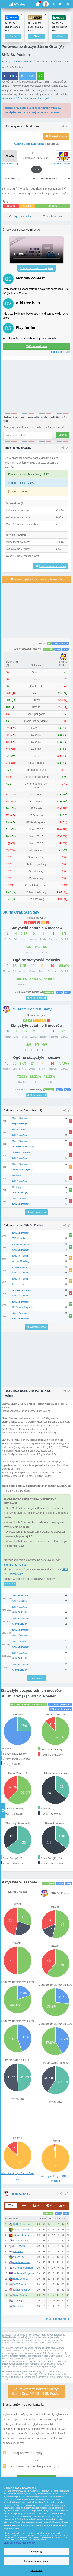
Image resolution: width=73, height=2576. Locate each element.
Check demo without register (36, 268)
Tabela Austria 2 (20, 2193)
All (49, 643)
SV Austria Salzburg (23, 2268)
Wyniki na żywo (55, 216)
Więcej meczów (36, 1212)
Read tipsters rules (60, 351)
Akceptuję (36, 2551)
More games (36, 1678)
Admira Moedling (21, 2235)
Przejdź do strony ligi (57, 2318)
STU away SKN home (60, 1709)
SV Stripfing (19, 2306)
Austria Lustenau (21, 2229)
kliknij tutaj (10, 1583)
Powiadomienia (56, 136)
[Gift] (38, 4)
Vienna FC (18, 2257)
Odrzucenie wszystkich (36, 2561)
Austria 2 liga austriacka (29, 143)
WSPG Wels (19, 2284)
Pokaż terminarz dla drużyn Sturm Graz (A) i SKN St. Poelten (36, 2391)
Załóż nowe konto (36, 346)
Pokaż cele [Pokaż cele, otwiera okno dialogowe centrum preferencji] (37, 2570)
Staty (20, 912)
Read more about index (52, 566)
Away (65, 649)
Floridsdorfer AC (21, 2240)
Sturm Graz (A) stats (16, 1564)
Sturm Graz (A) (20, 2295)
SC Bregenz (19, 2300)
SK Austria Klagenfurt (24, 2273)
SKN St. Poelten (21, 2224)
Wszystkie (48, 649)
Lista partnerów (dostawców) (20, 2543)
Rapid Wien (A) (20, 2279)
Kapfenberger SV (21, 2289)
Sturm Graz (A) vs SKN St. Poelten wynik (26, 98)
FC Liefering (19, 2246)
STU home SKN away (60, 1704)
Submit (62, 434)
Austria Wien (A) (21, 2262)
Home (5, 61)
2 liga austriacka (21, 216)
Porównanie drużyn (22, 61)
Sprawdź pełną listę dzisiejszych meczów (36, 579)
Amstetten (18, 2251)
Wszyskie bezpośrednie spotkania (28, 1704)
